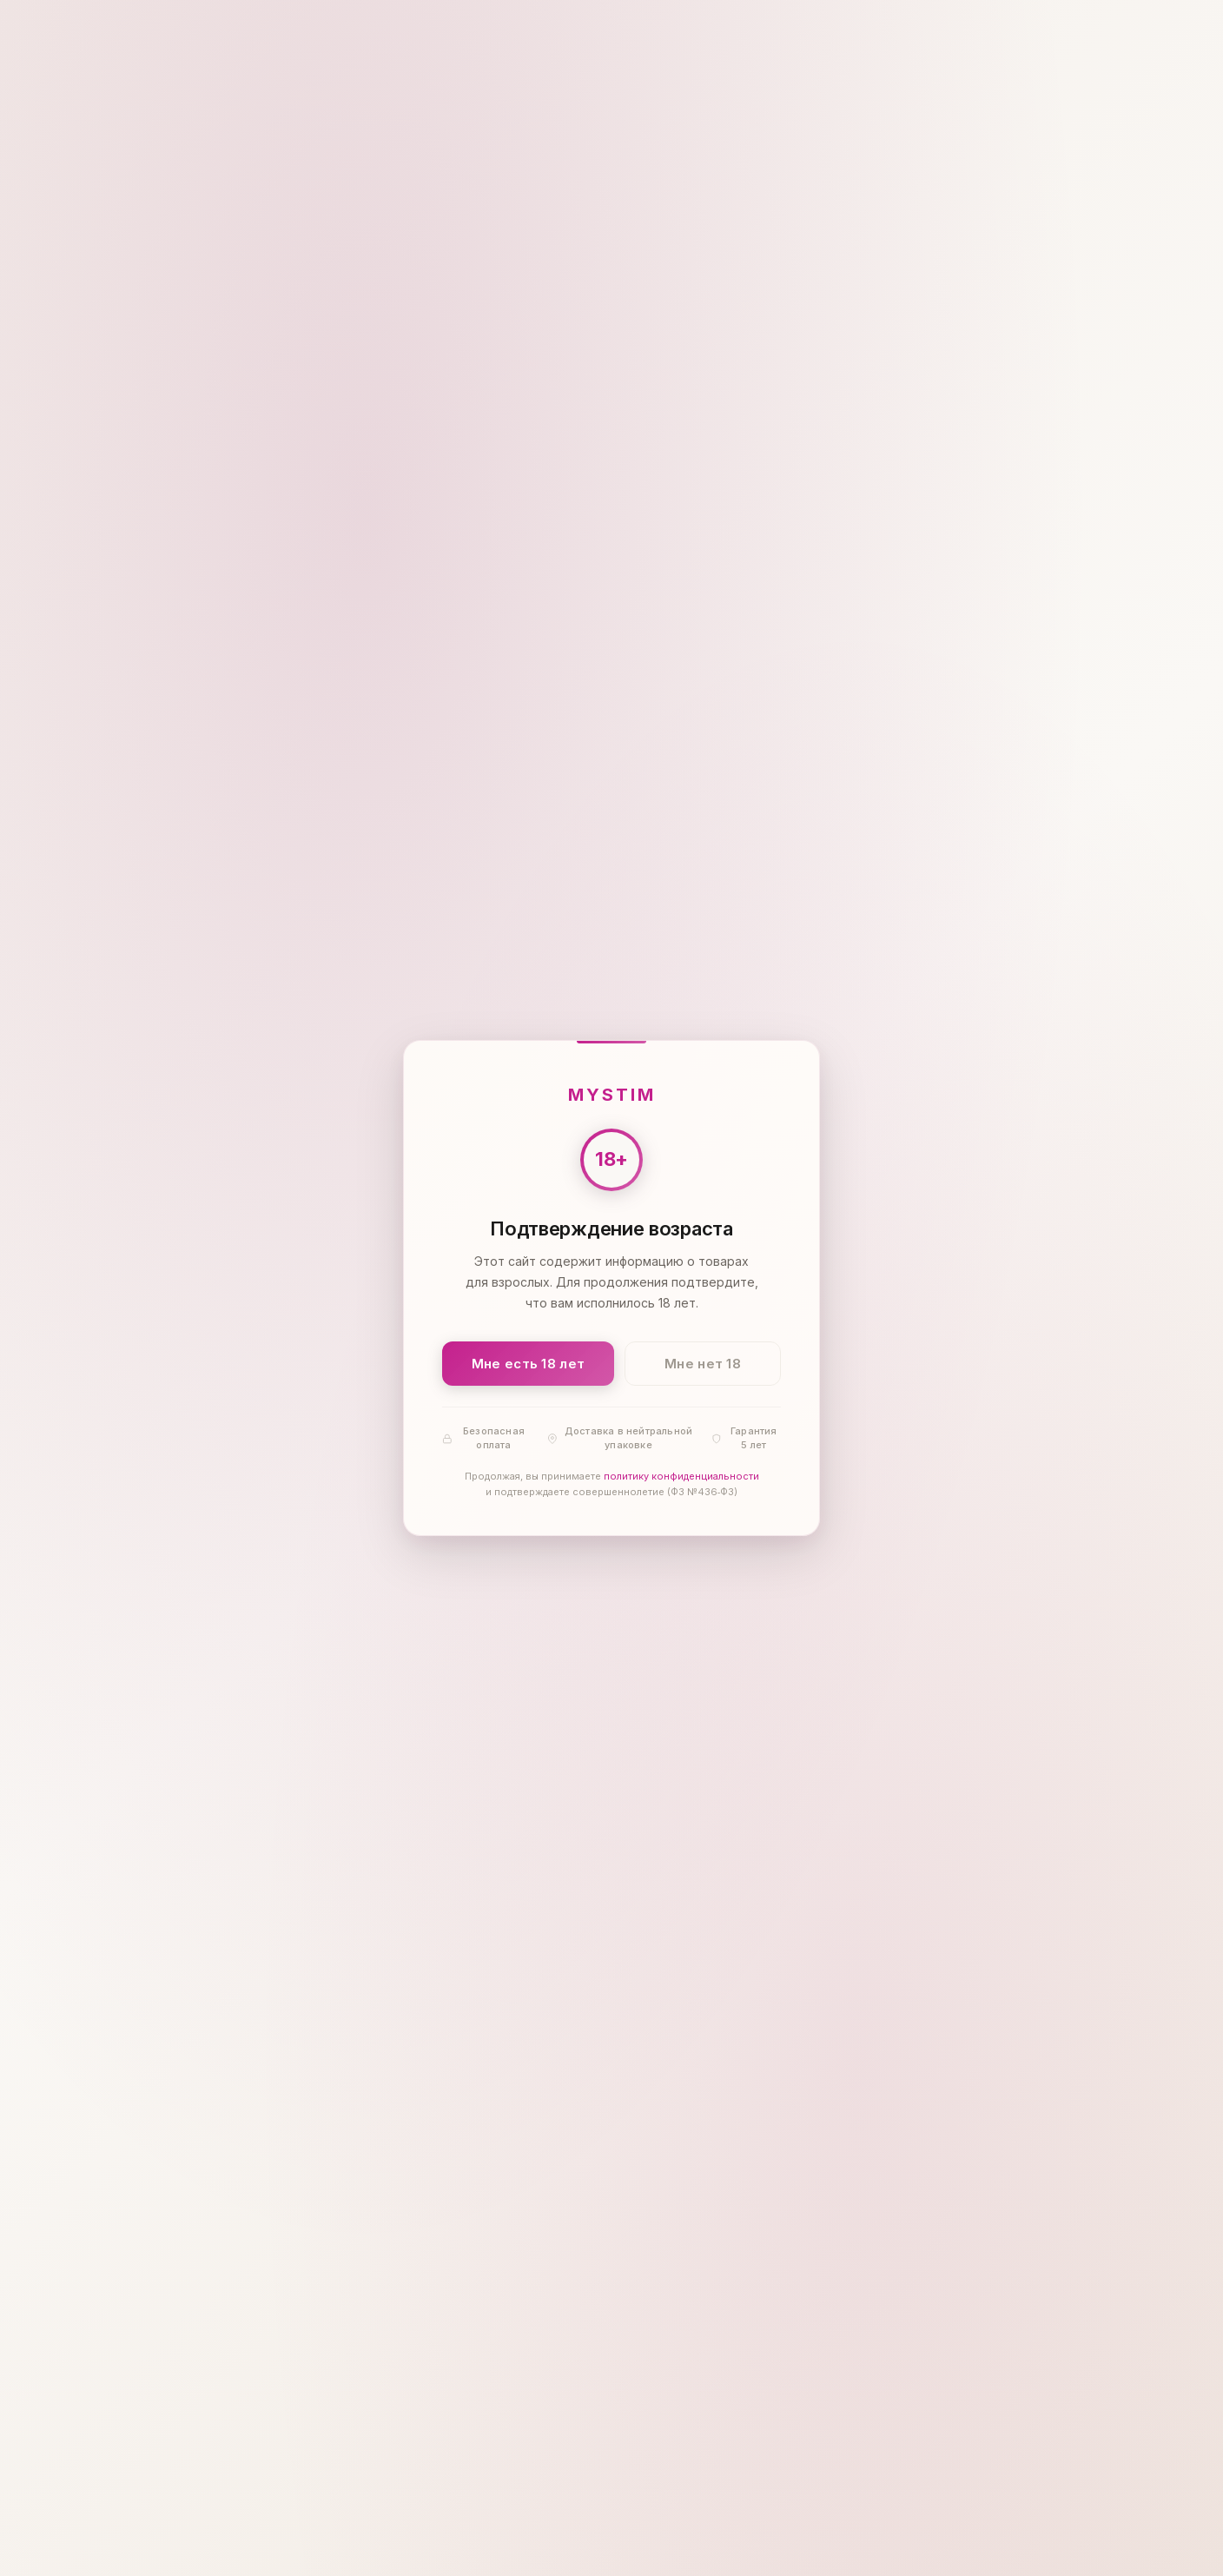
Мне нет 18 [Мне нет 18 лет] (702, 1363)
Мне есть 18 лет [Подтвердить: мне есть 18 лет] (528, 1363)
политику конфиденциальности (681, 1477)
